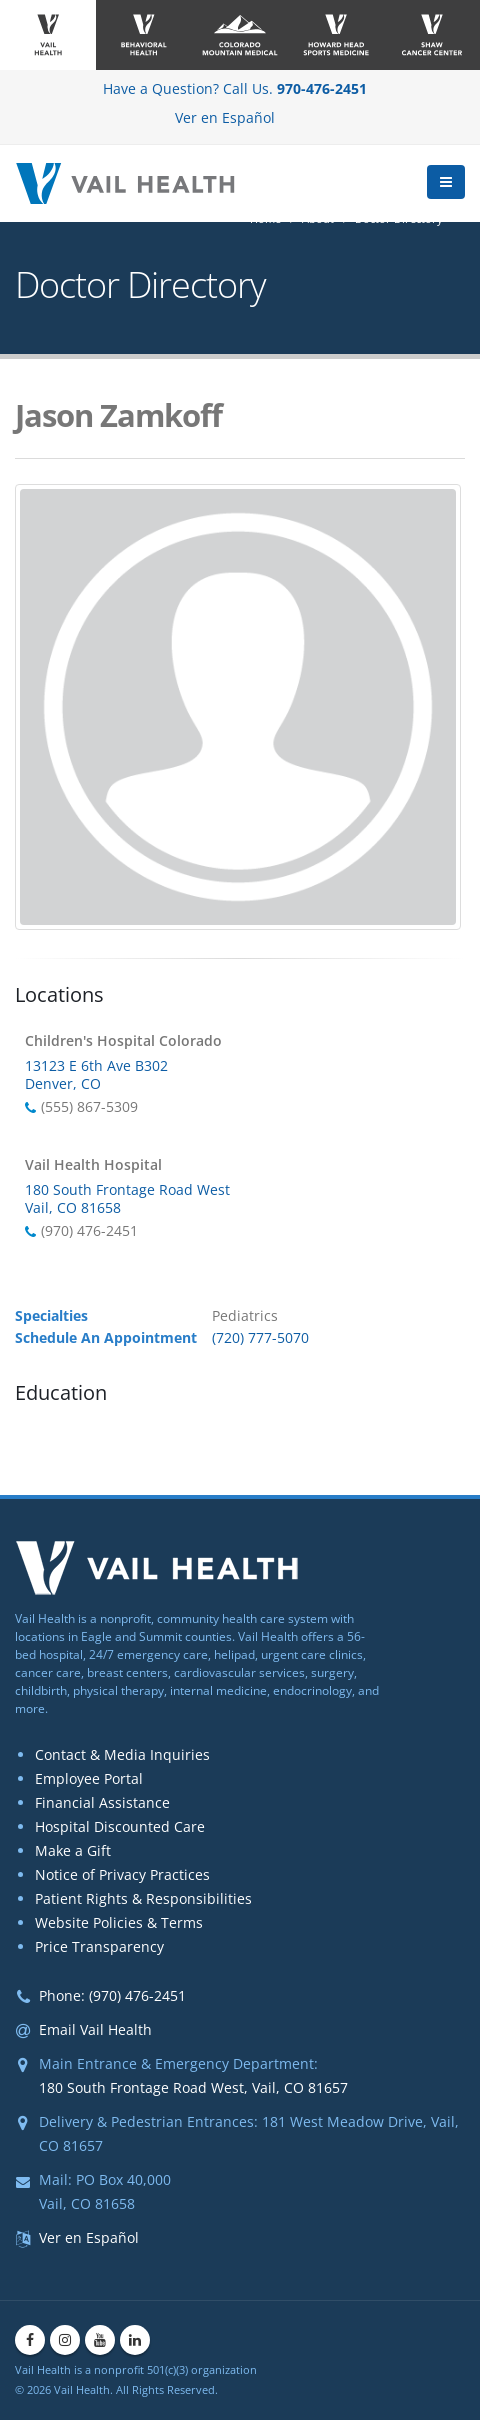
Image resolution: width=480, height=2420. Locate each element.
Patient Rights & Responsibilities (143, 1898)
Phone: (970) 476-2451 (112, 1995)
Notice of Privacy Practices (122, 1874)
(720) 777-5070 (260, 1337)
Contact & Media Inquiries (122, 1754)
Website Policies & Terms (119, 1922)
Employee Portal (89, 1778)
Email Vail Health (95, 2029)
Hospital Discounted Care (120, 1826)
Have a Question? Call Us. (235, 88)
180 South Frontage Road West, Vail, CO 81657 (193, 2087)
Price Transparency (99, 1946)
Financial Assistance (102, 1802)
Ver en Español (225, 117)
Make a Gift (73, 1850)
